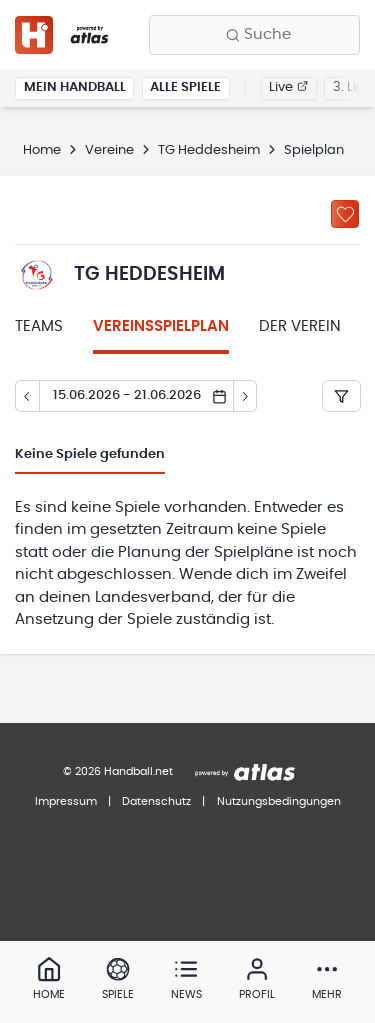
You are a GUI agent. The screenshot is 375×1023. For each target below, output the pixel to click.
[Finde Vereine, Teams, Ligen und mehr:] (254, 35)
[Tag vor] (246, 396)
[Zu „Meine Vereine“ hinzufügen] (345, 214)
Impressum (66, 801)
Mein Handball (75, 87)
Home (42, 150)
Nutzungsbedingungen (279, 801)
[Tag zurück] (27, 396)
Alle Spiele (185, 87)
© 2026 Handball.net (118, 771)
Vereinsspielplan (161, 326)
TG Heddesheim (209, 150)
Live (288, 87)
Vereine (109, 150)
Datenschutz (156, 801)
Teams (39, 326)
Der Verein (300, 326)
